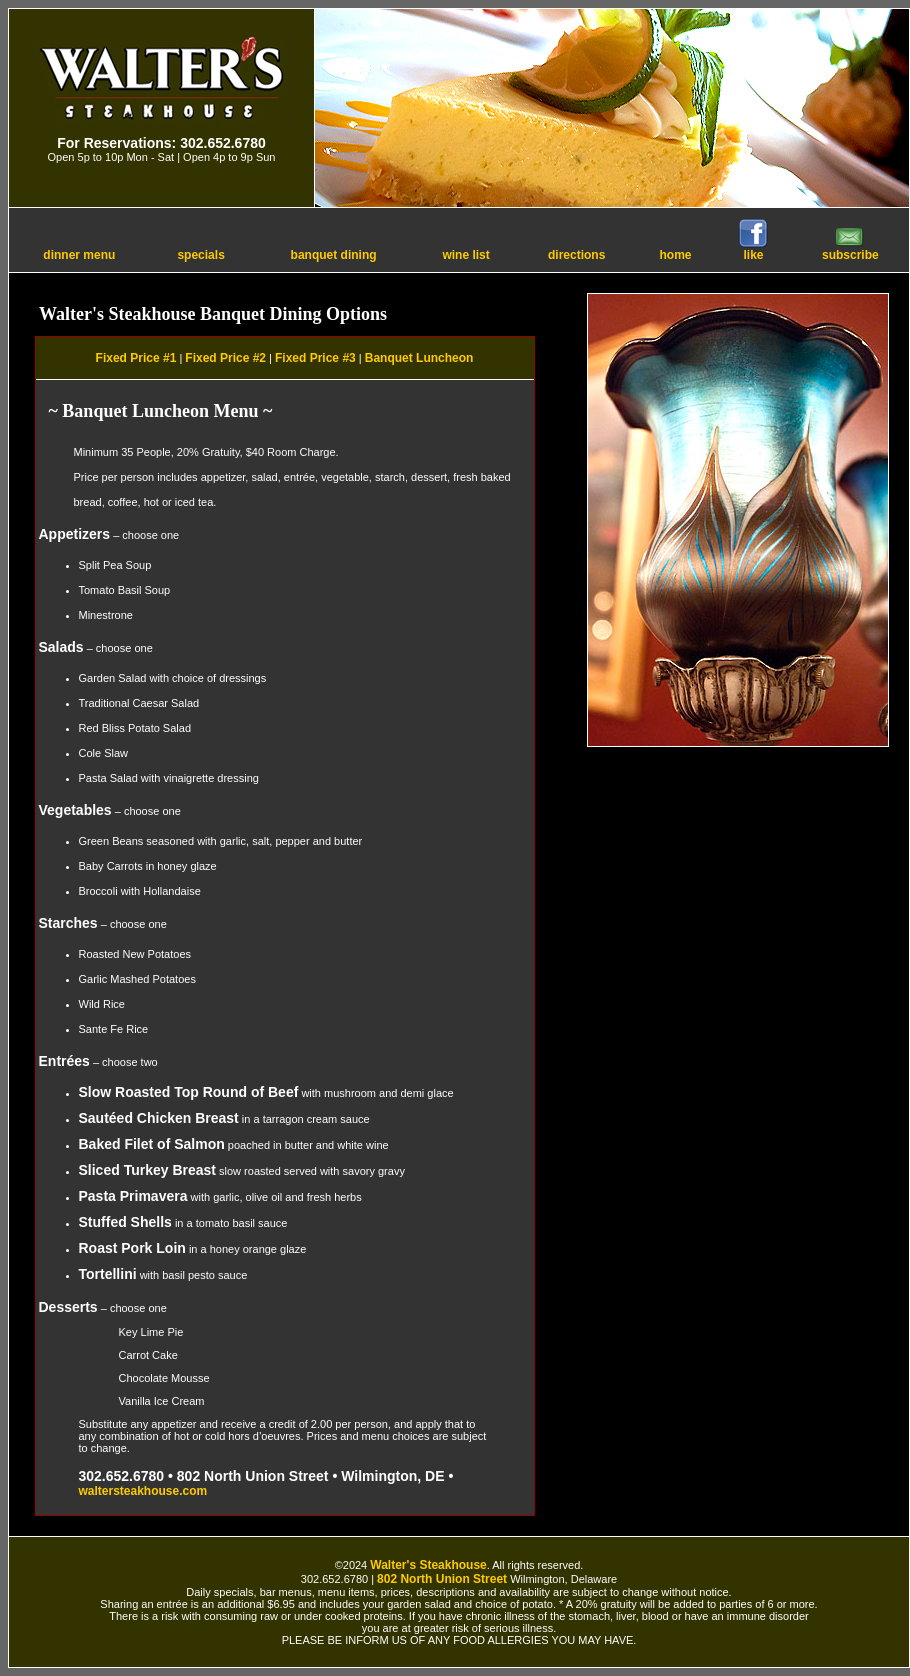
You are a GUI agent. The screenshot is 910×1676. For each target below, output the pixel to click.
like (753, 249)
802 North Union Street (442, 1579)
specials (200, 255)
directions (576, 255)
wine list (465, 255)
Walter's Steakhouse (428, 1565)
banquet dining (334, 255)
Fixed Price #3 (315, 358)
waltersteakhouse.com (143, 1491)
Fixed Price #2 (225, 358)
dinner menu (79, 255)
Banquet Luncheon (419, 358)
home (676, 255)
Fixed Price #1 (136, 358)
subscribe (850, 249)
